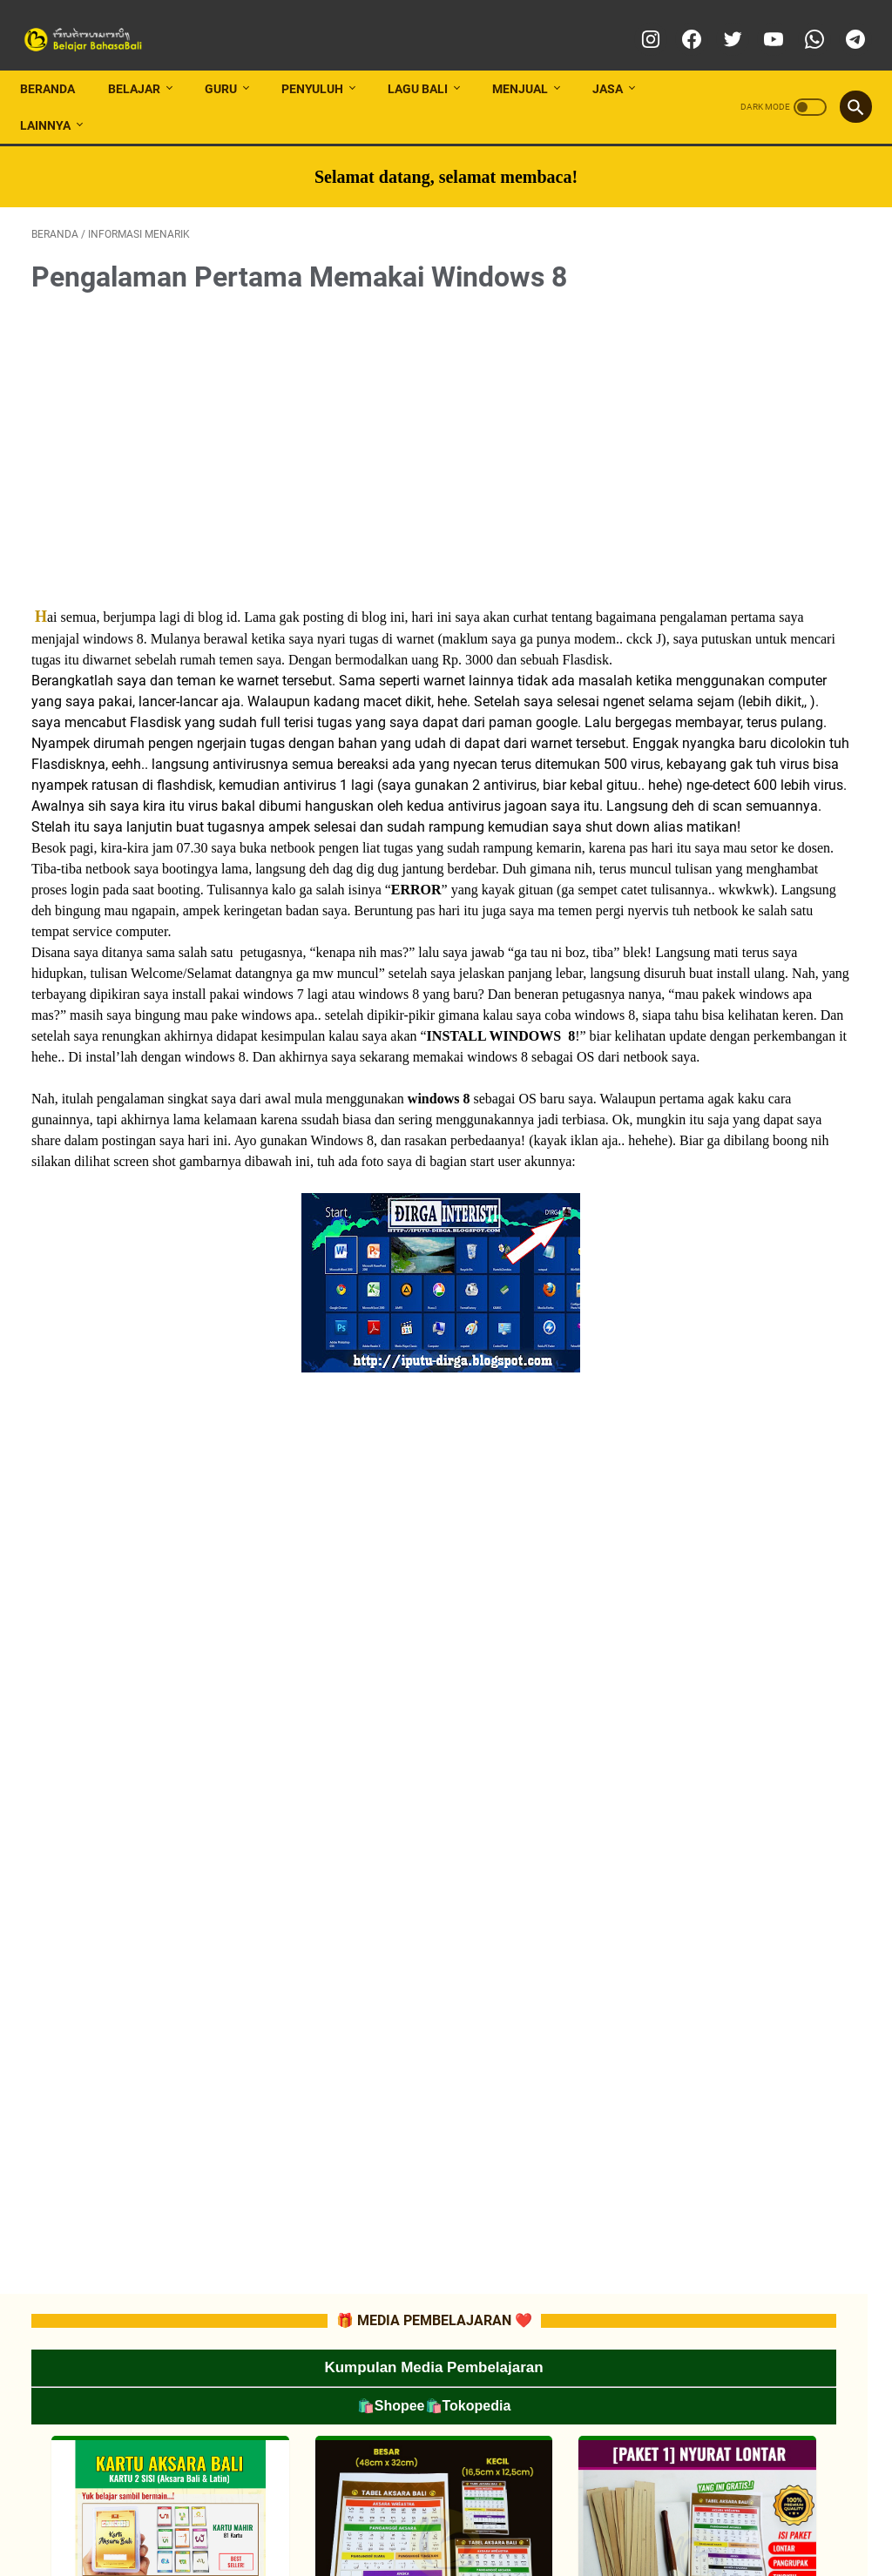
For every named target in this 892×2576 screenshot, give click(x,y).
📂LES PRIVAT (742, 786)
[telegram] (842, 21)
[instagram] (637, 21)
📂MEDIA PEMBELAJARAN (772, 755)
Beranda (58, 60)
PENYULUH (324, 60)
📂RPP (706, 1007)
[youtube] (760, 21)
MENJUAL (531, 60)
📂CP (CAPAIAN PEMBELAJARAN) (771, 944)
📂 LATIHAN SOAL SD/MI (747, 1196)
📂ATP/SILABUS (728, 975)
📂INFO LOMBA (726, 724)
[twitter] (719, 21)
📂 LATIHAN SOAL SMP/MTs (755, 1227)
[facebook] (678, 21)
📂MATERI (714, 1038)
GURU (232, 60)
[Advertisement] (308, 425)
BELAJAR (145, 60)
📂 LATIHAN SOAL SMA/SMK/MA (766, 1258)
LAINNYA (56, 97)
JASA (619, 60)
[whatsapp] (801, 21)
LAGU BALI (429, 60)
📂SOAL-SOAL (724, 1069)
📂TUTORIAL (719, 818)
